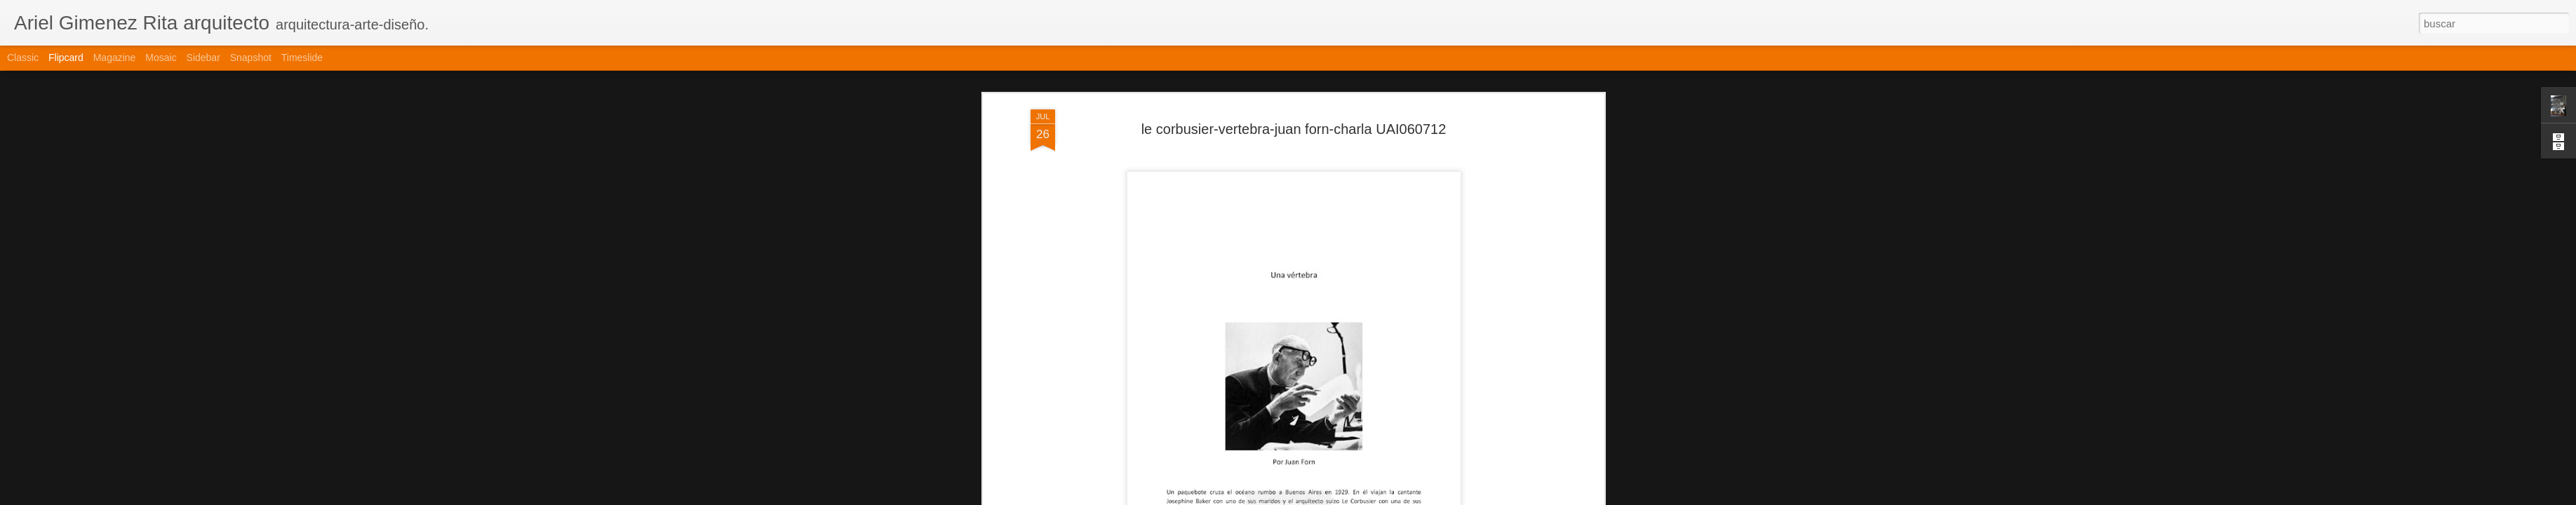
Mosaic (160, 57)
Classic (23, 57)
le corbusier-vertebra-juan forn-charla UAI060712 (1294, 129)
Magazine (114, 57)
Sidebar (203, 57)
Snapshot (250, 57)
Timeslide (302, 57)
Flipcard (65, 57)
